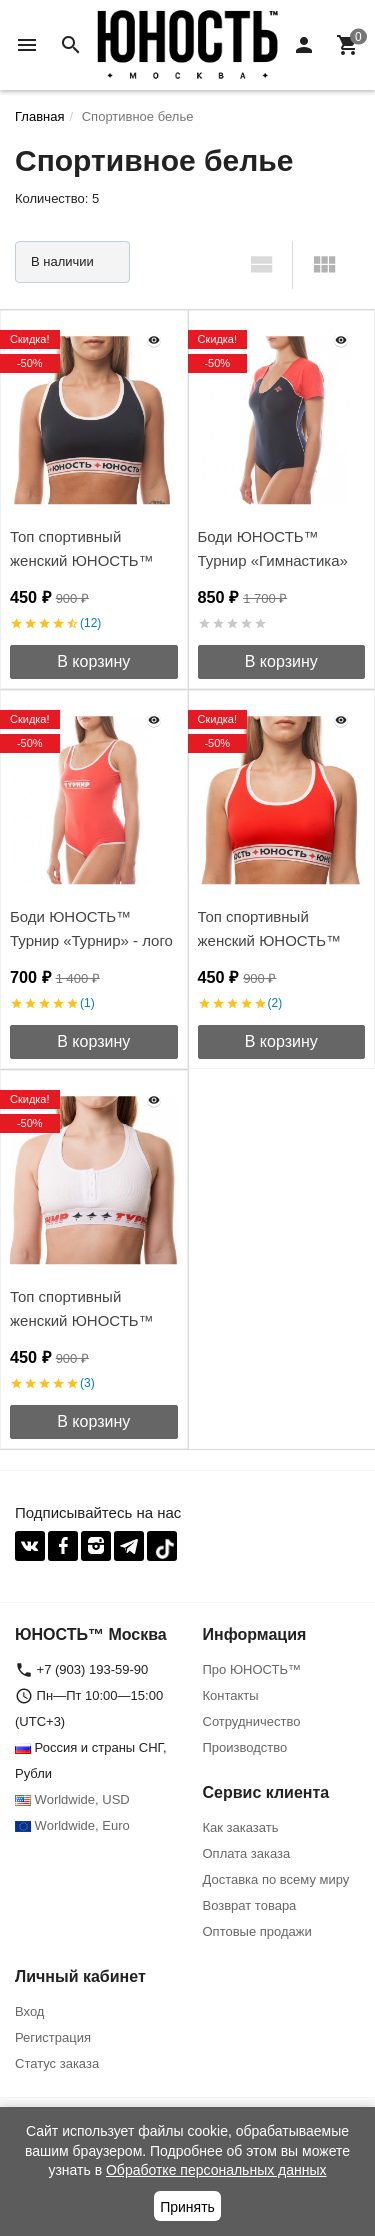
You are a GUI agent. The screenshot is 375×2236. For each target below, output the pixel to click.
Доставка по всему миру (276, 1879)
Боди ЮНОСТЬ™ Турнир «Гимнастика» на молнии (273, 560)
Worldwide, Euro (72, 1825)
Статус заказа (57, 2063)
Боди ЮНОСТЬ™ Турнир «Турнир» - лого (91, 928)
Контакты (231, 1695)
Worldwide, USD (72, 1799)
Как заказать (241, 1827)
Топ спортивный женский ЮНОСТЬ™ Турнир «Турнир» (82, 1320)
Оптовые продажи (257, 1931)
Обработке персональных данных (216, 2170)
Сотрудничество (252, 1721)
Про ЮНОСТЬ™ (252, 1669)
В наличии (62, 261)
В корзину (93, 661)
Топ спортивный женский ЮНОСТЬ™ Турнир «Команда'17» (273, 940)
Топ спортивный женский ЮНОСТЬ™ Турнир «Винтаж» (82, 560)
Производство (245, 1747)
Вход (29, 2011)
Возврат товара (250, 1905)
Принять (187, 2207)
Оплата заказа (247, 1853)
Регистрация (53, 2037)
